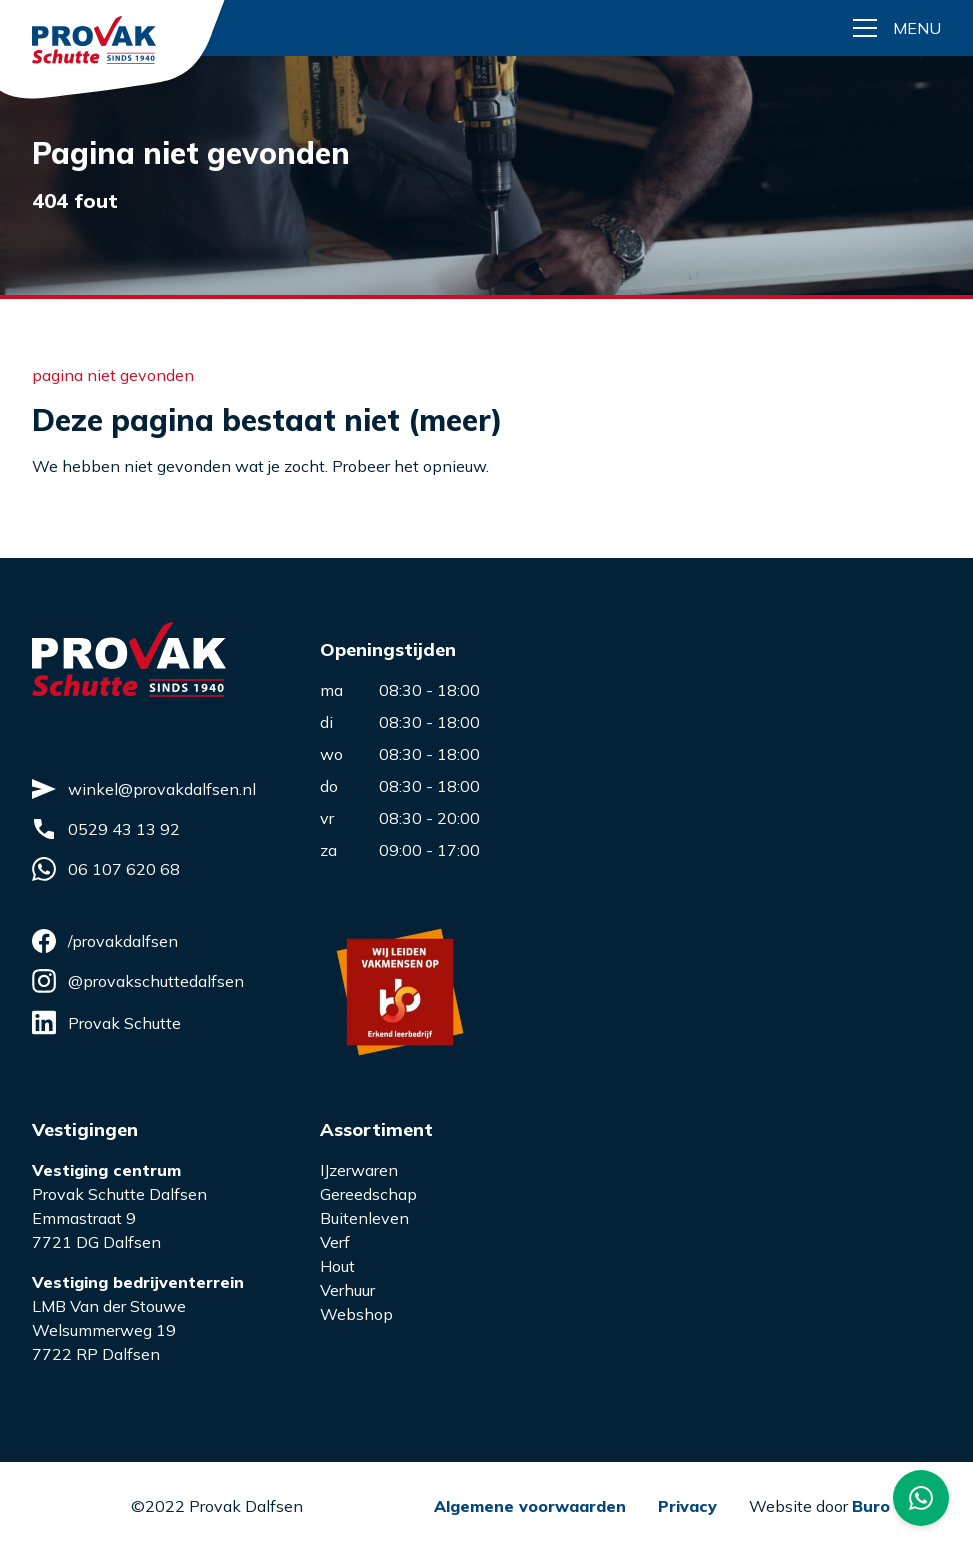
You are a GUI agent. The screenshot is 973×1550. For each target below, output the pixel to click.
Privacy (687, 1506)
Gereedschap (368, 1194)
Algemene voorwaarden (530, 1506)
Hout (337, 1266)
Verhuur (347, 1290)
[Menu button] (897, 28)
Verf (335, 1242)
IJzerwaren (359, 1170)
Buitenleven (364, 1218)
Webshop (356, 1314)
